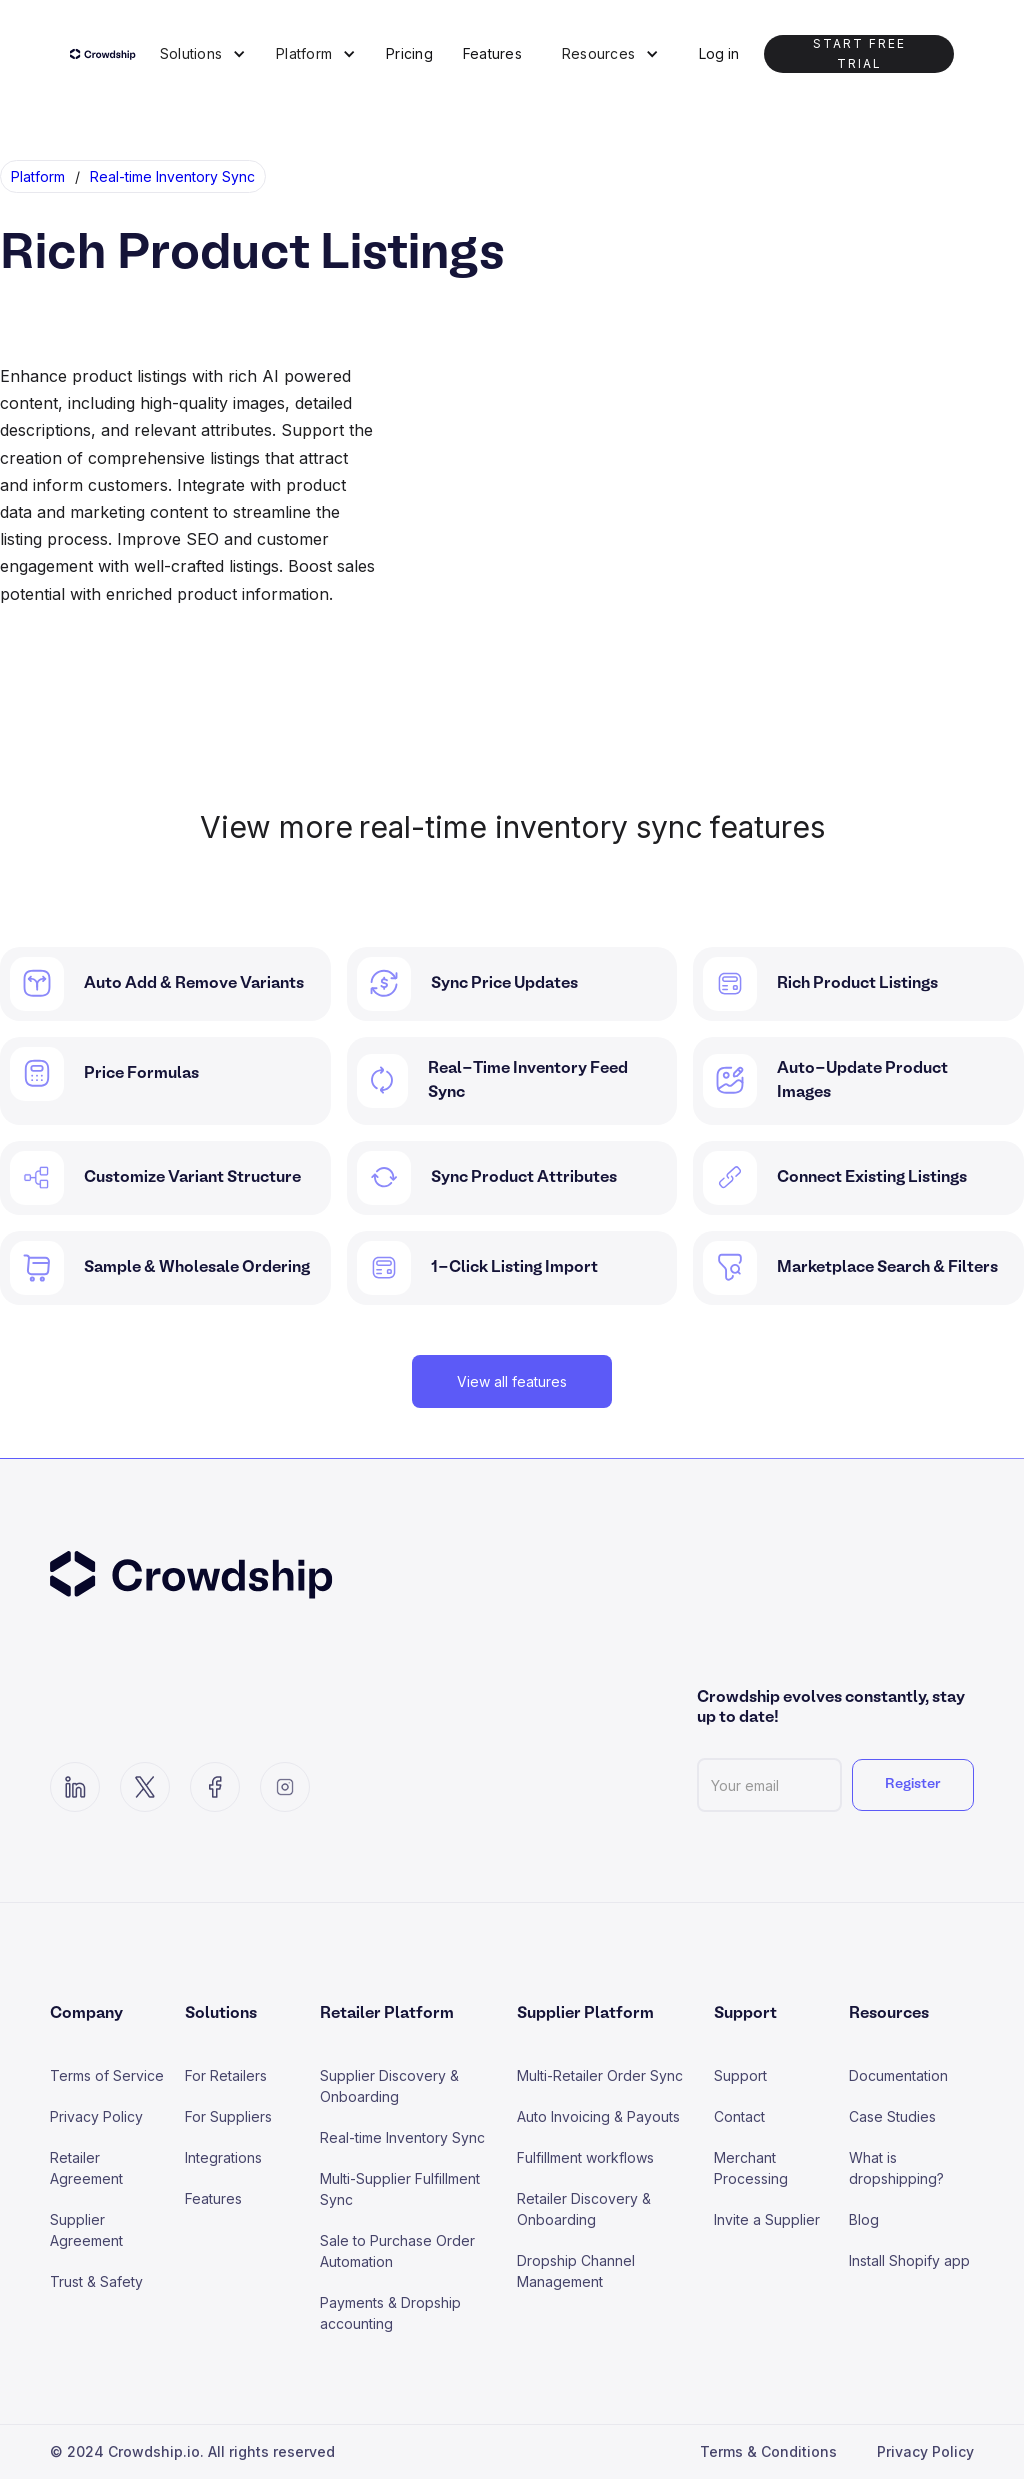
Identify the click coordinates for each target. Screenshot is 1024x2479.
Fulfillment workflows (585, 2157)
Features (492, 53)
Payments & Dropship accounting (390, 2313)
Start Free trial (859, 53)
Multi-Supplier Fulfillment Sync (400, 2189)
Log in (719, 53)
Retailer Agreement (86, 2168)
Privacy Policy (96, 2116)
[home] (107, 54)
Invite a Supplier (767, 2219)
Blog (864, 2219)
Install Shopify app (909, 2260)
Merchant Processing (751, 2168)
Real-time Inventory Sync (402, 2137)
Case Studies (892, 2116)
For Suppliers (228, 2116)
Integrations (223, 2157)
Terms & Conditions (768, 2451)
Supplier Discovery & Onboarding (389, 2086)
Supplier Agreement (86, 2230)
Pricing (409, 53)
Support (740, 2075)
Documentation (898, 2075)
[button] (203, 54)
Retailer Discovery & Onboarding (584, 2209)
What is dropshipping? (896, 2168)
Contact (739, 2116)
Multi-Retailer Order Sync (600, 2075)
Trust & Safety (96, 2281)
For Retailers (226, 2075)
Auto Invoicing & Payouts (598, 2116)
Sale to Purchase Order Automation (397, 2251)
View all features (512, 1381)
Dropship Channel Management (576, 2271)
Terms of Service (107, 2075)
